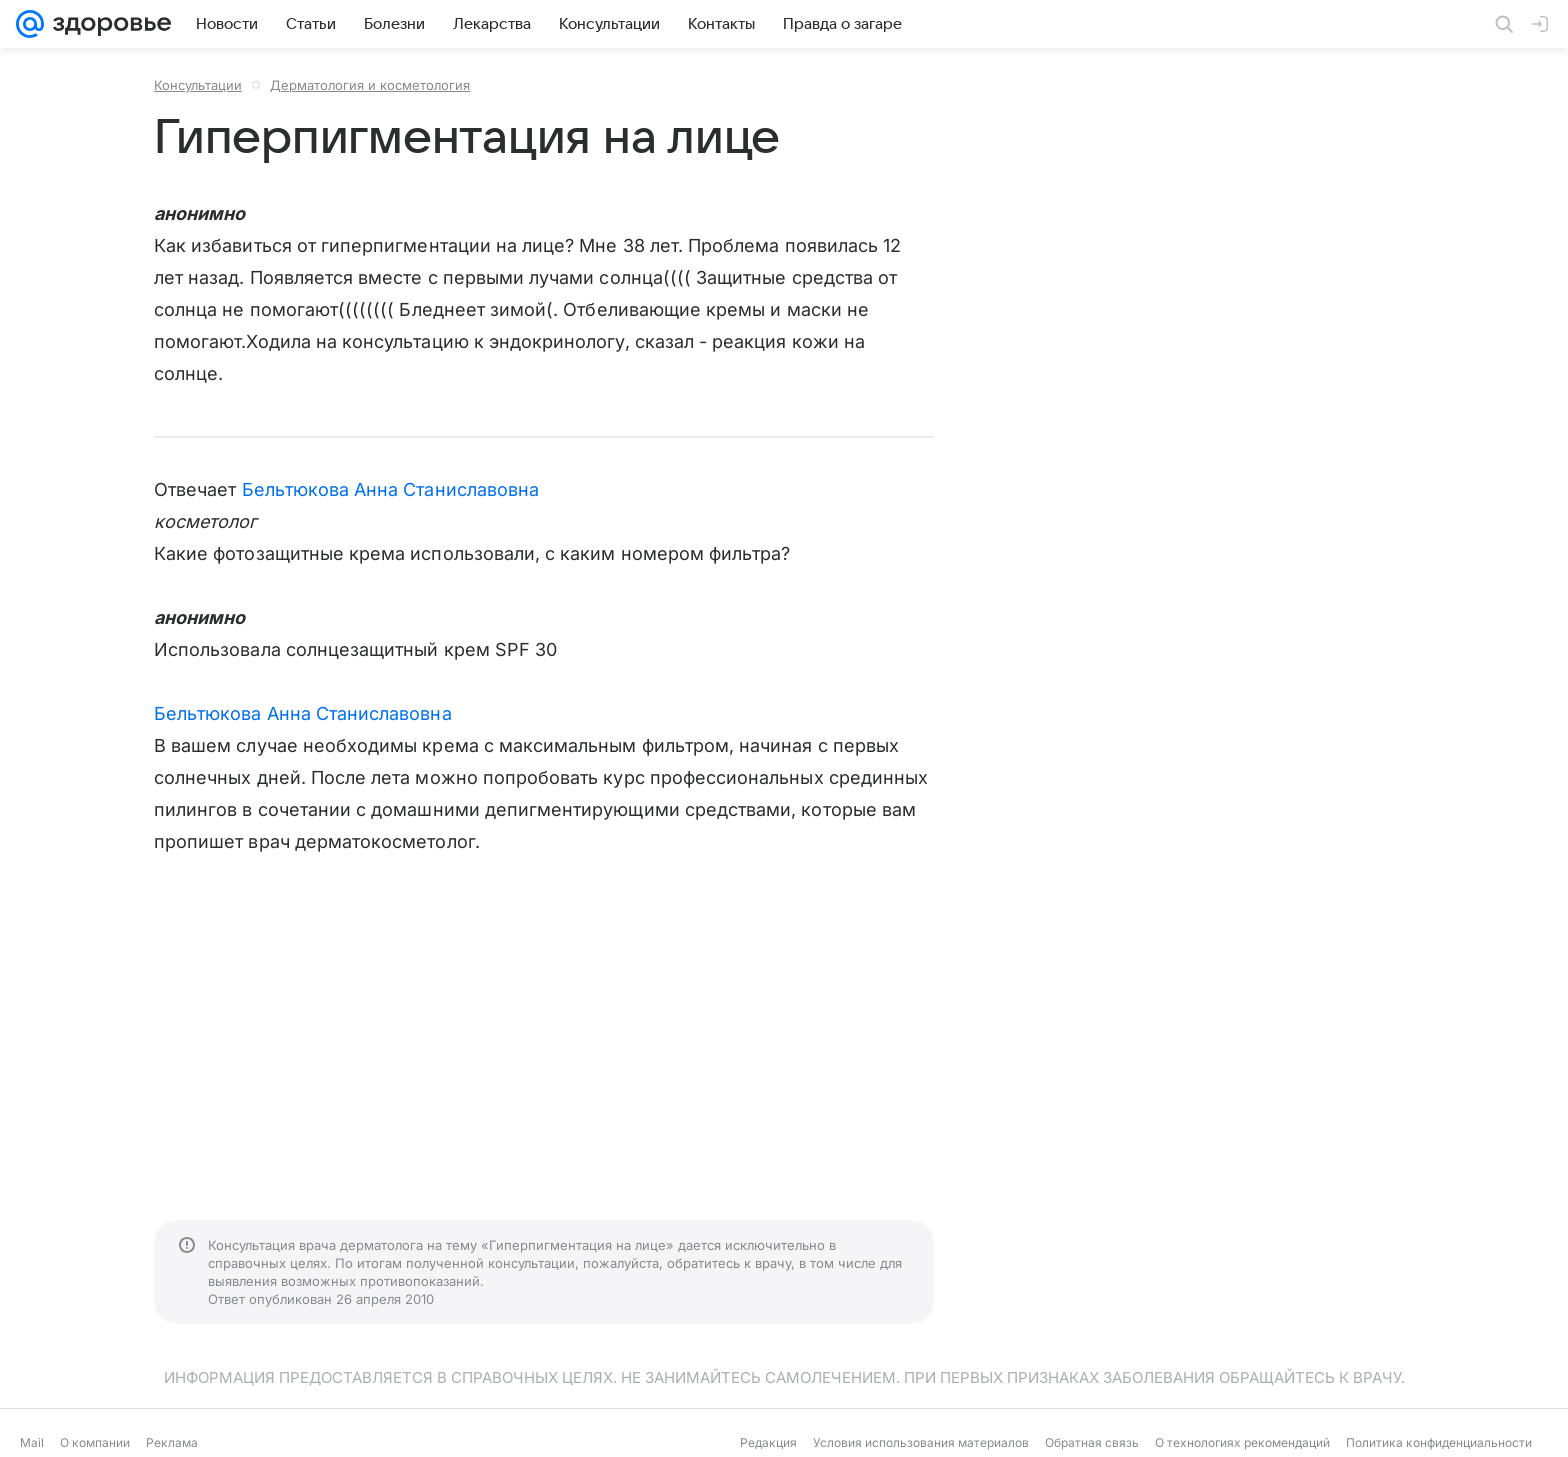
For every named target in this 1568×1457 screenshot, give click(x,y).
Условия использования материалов (921, 1442)
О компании (95, 1442)
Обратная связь (1092, 1442)
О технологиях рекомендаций (1242, 1442)
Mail (32, 1442)
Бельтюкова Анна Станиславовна (391, 489)
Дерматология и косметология (370, 85)
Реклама (172, 1442)
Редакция (768, 1442)
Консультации (198, 85)
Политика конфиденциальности (1439, 1442)
